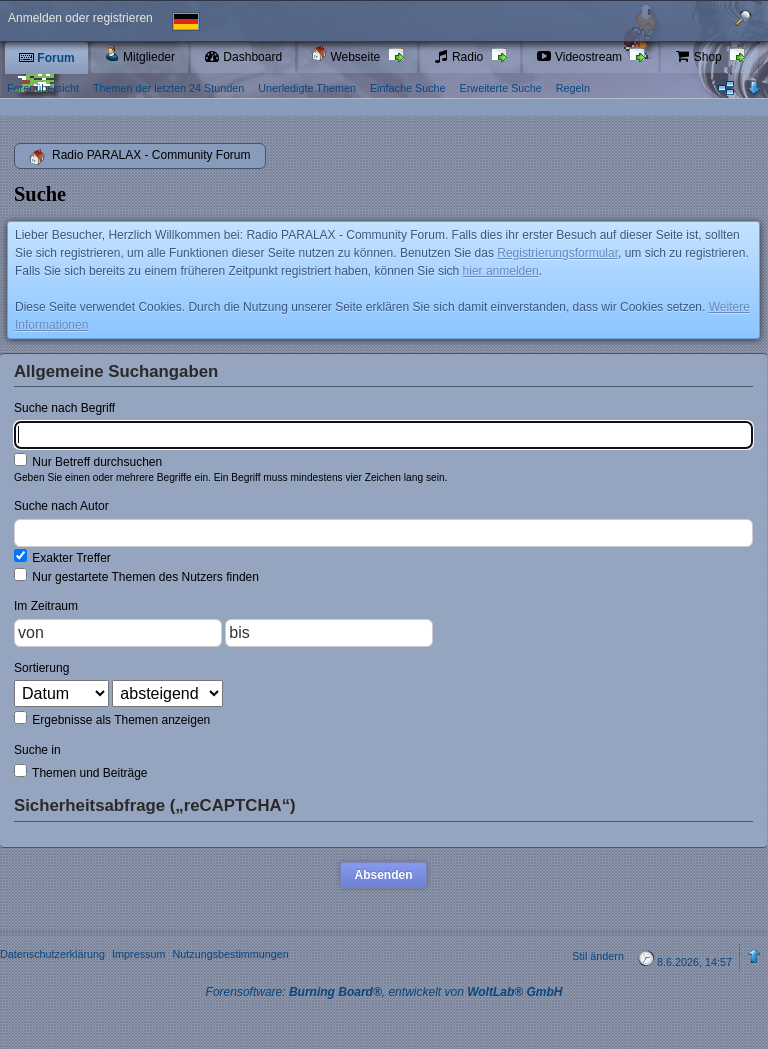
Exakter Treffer (62, 557)
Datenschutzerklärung (52, 954)
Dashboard (243, 57)
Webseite (347, 54)
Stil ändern (598, 956)
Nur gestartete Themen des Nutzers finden (136, 576)
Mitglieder (139, 54)
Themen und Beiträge (81, 772)
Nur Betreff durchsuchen (88, 461)
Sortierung (41, 668)
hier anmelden (501, 271)
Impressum (138, 954)
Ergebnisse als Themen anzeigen (112, 719)
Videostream (581, 57)
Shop (699, 57)
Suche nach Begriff (64, 408)
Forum (46, 58)
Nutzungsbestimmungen (230, 954)
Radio (460, 57)
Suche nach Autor (61, 506)
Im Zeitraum (46, 606)
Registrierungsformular (557, 253)
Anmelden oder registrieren (80, 18)
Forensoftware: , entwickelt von (384, 992)
